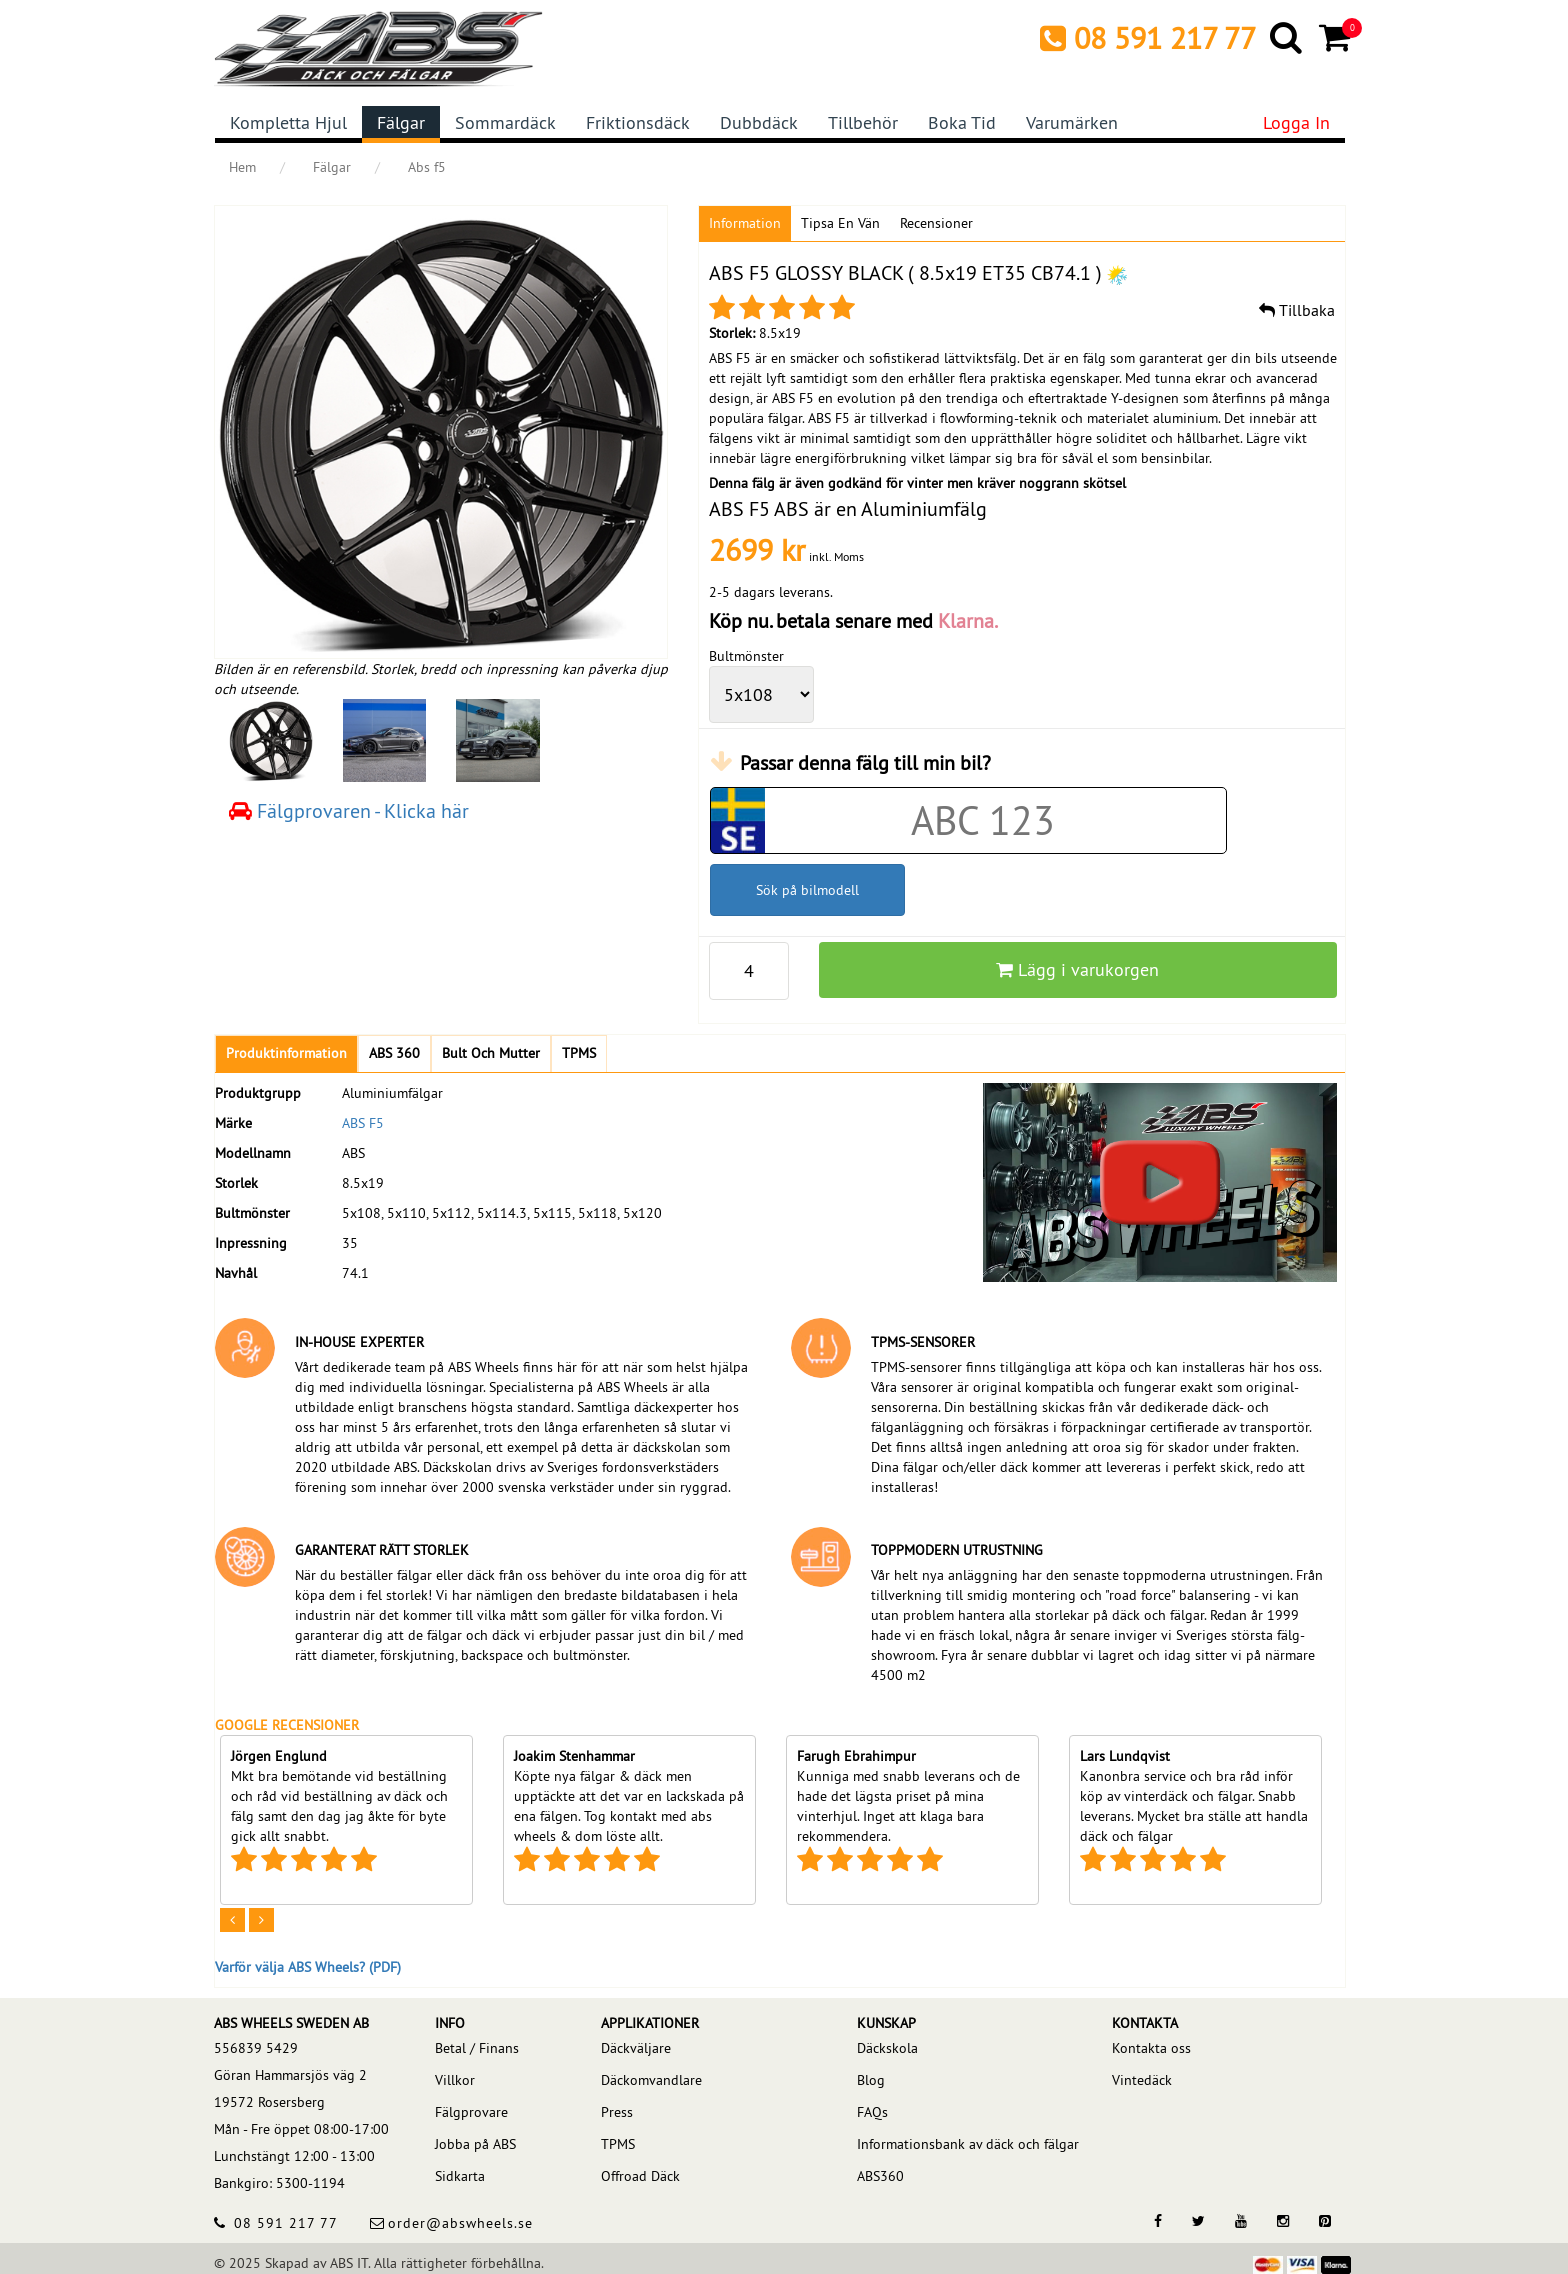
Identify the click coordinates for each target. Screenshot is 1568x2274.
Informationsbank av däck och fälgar (968, 2144)
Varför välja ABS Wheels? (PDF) (308, 1967)
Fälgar (401, 122)
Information (745, 223)
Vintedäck (1142, 2080)
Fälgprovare (471, 2112)
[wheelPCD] (761, 694)
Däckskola (887, 2048)
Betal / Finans (477, 2048)
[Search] (1287, 37)
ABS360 (880, 2176)
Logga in (1296, 122)
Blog (871, 2080)
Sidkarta (460, 2176)
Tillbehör (863, 122)
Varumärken (1072, 122)
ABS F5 (363, 1123)
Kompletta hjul (288, 122)
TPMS (618, 2144)
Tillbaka (1297, 310)
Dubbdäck (759, 122)
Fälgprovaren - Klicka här (349, 810)
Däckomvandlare (651, 2080)
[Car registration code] (983, 820)
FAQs (872, 2112)
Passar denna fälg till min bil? (865, 762)
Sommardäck (505, 122)
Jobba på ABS (475, 2144)
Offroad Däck (640, 2176)
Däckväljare (636, 2048)
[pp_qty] (749, 971)
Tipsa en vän (840, 223)
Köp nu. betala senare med (853, 620)
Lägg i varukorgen (1077, 969)
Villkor (455, 2080)
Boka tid (962, 122)
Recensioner (936, 223)
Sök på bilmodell (807, 890)
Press (617, 2112)
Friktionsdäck (638, 122)
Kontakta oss (1151, 2048)
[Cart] (1336, 37)
